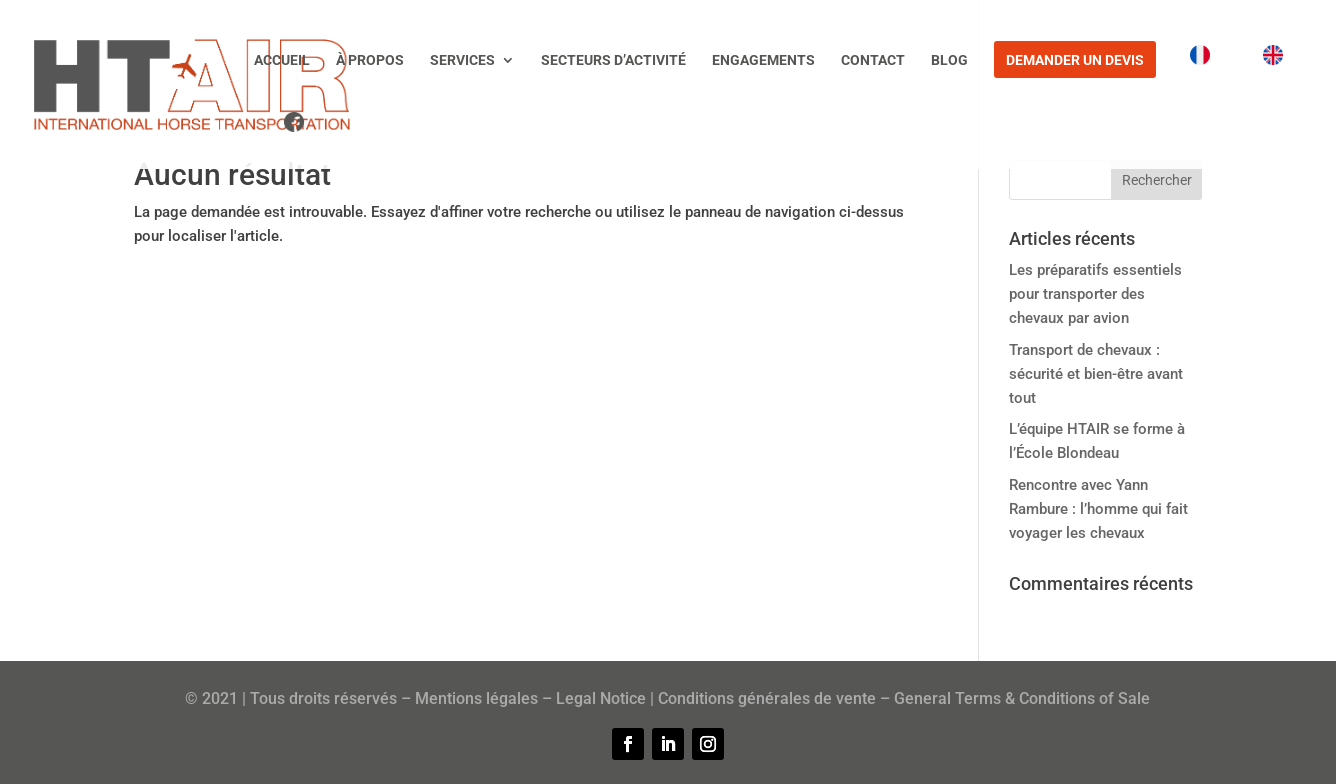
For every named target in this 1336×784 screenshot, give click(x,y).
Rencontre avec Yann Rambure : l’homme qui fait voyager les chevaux (1098, 509)
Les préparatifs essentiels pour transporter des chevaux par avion (1095, 294)
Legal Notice (601, 698)
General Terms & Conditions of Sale (1022, 698)
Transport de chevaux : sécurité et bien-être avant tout (1096, 374)
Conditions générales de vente (767, 698)
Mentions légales (476, 698)
